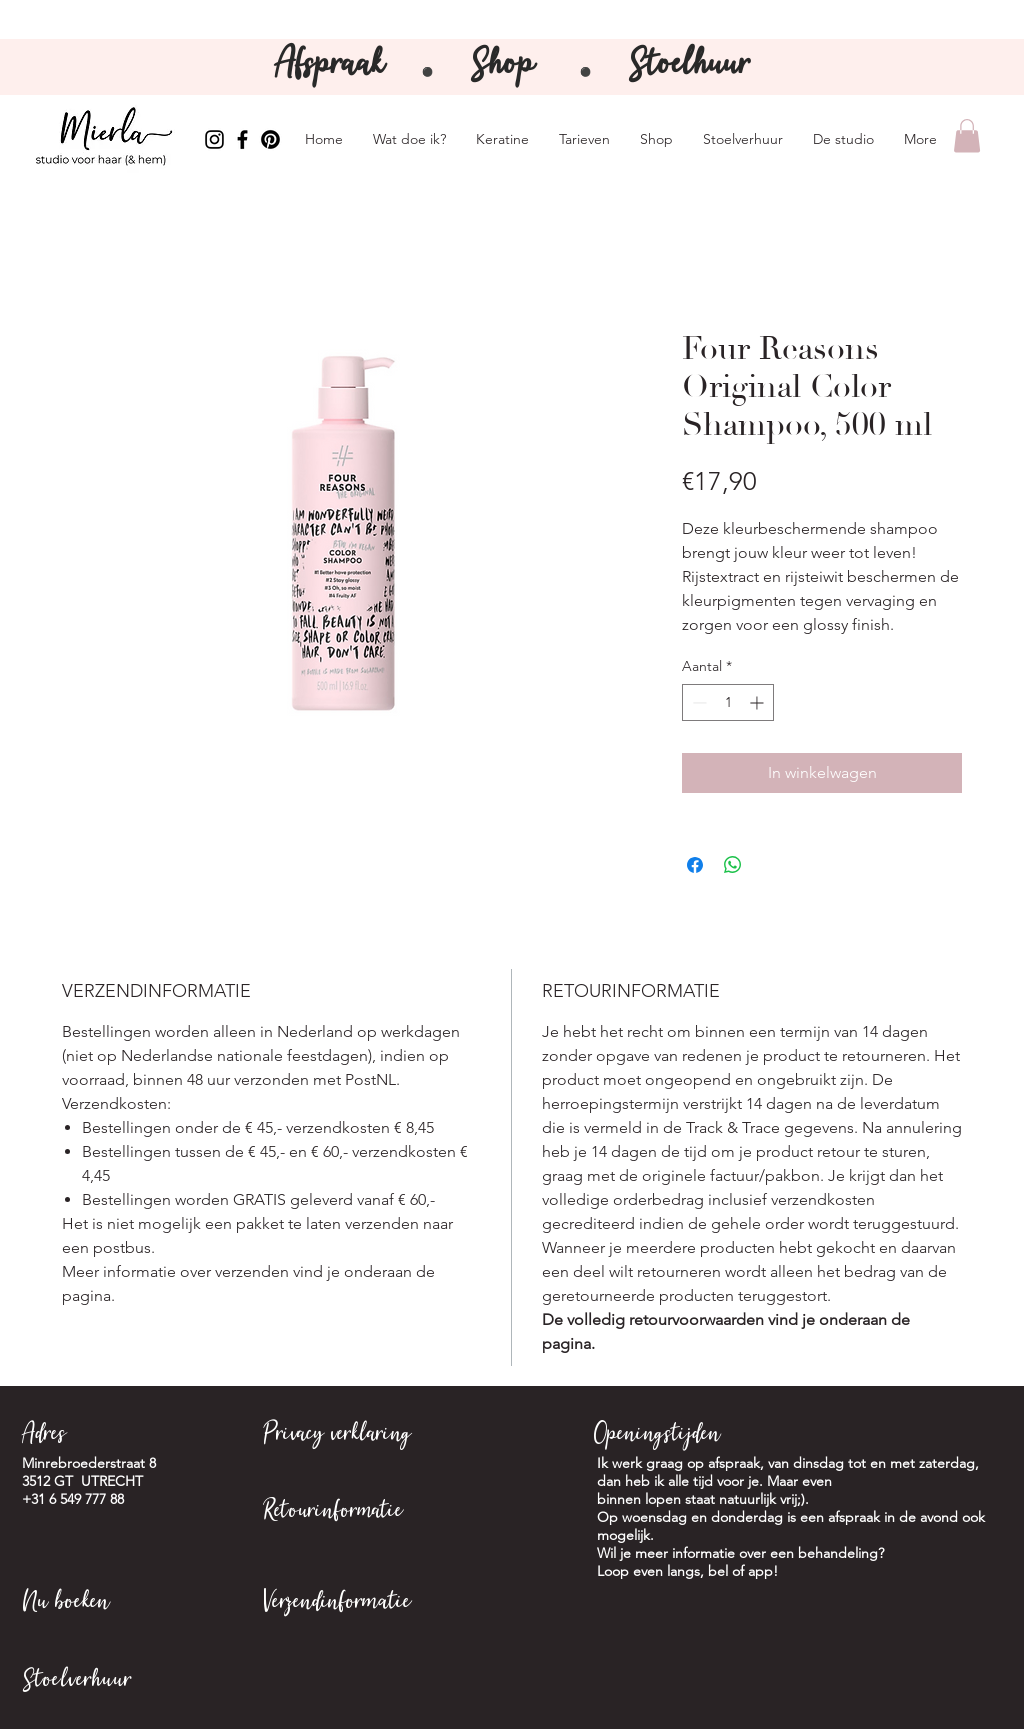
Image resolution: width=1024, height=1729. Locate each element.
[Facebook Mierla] (242, 139)
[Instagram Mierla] (214, 139)
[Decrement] (697, 702)
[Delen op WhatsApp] (733, 865)
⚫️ (585, 72)
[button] (967, 135)
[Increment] (758, 702)
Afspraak (334, 66)
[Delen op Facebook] (695, 865)
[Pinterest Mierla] (270, 139)
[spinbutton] (728, 702)
